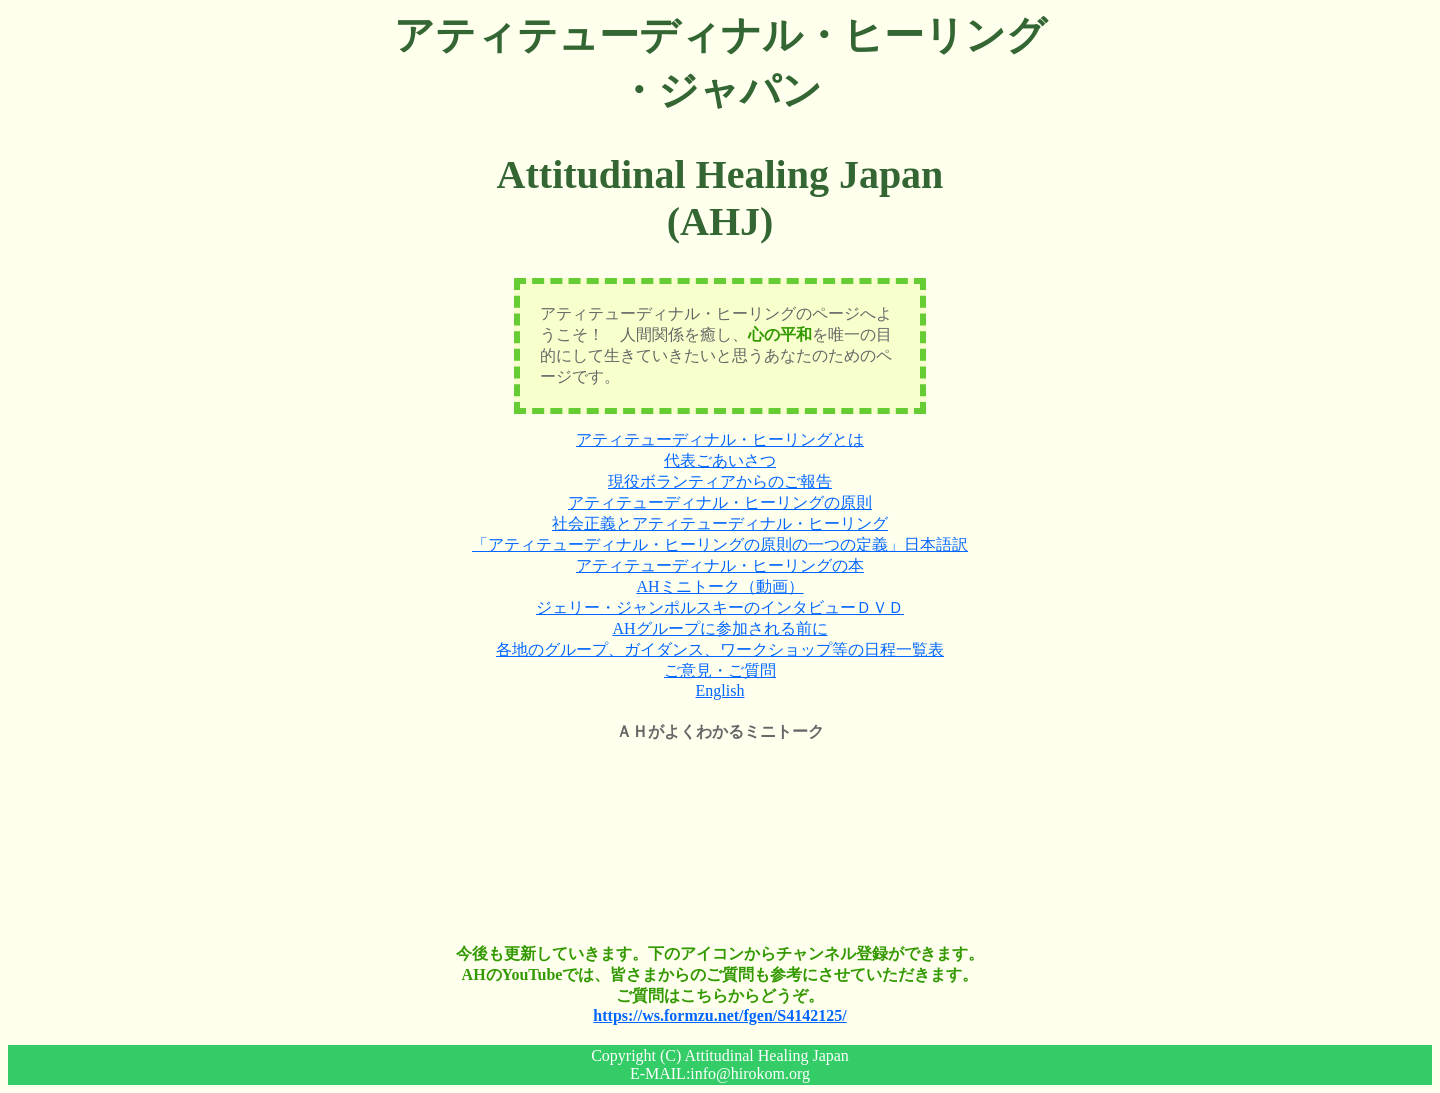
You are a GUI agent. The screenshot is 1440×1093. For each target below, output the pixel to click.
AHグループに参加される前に (719, 628)
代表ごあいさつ (720, 460)
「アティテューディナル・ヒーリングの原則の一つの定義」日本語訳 (720, 544)
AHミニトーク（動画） (719, 586)
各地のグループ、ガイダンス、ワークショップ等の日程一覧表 (720, 649)
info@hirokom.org (750, 1073)
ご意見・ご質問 (720, 670)
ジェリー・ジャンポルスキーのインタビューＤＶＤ (720, 607)
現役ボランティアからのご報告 (720, 481)
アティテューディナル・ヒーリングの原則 (720, 502)
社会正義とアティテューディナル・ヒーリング (720, 523)
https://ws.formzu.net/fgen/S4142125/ (719, 1015)
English (720, 690)
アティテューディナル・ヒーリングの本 (720, 565)
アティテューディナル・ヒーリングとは (720, 439)
